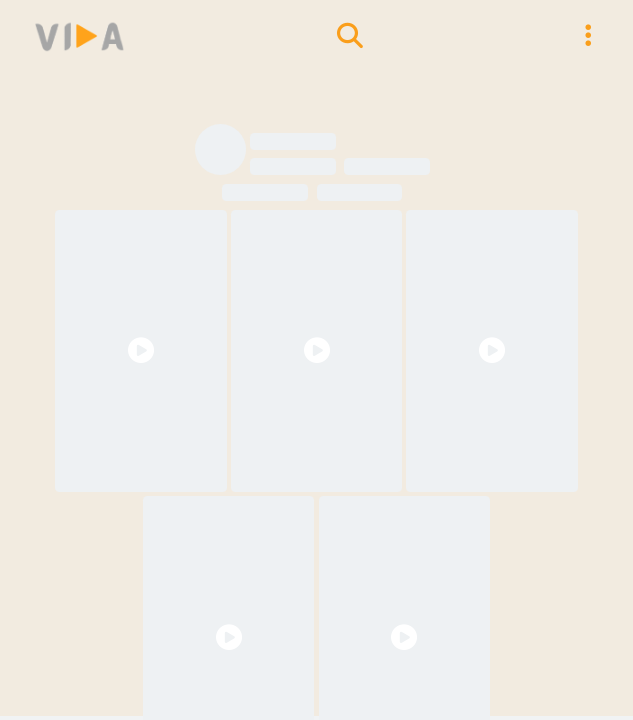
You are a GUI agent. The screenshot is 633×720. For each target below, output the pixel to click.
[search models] (350, 36)
